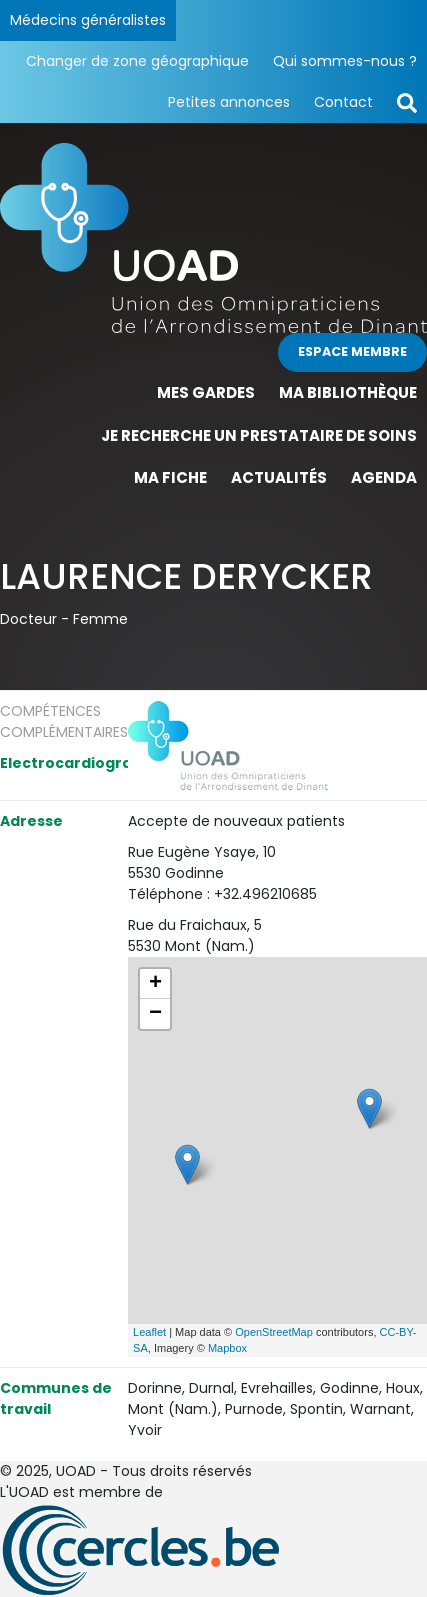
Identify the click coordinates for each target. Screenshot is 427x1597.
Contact (343, 102)
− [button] (155, 1014)
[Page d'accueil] (213, 237)
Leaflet (149, 1332)
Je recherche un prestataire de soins (259, 435)
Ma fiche (170, 477)
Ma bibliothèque (348, 392)
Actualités (279, 477)
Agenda (384, 477)
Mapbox (227, 1348)
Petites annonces (229, 102)
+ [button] (155, 984)
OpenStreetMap (274, 1332)
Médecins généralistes (88, 20)
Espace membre (352, 351)
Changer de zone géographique (137, 61)
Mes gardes (206, 392)
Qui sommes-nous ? (345, 61)
